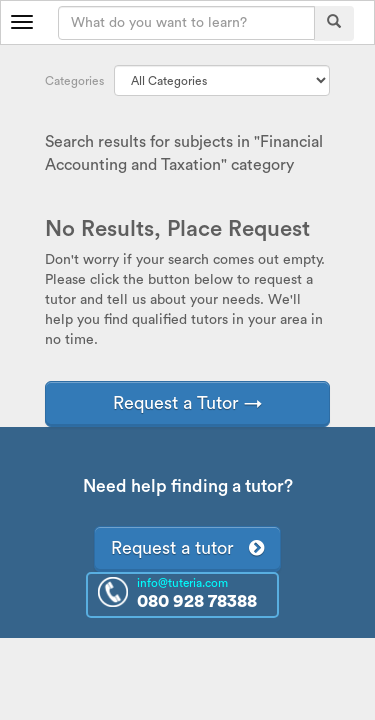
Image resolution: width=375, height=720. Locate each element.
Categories (74, 81)
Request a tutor (187, 548)
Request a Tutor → (187, 403)
